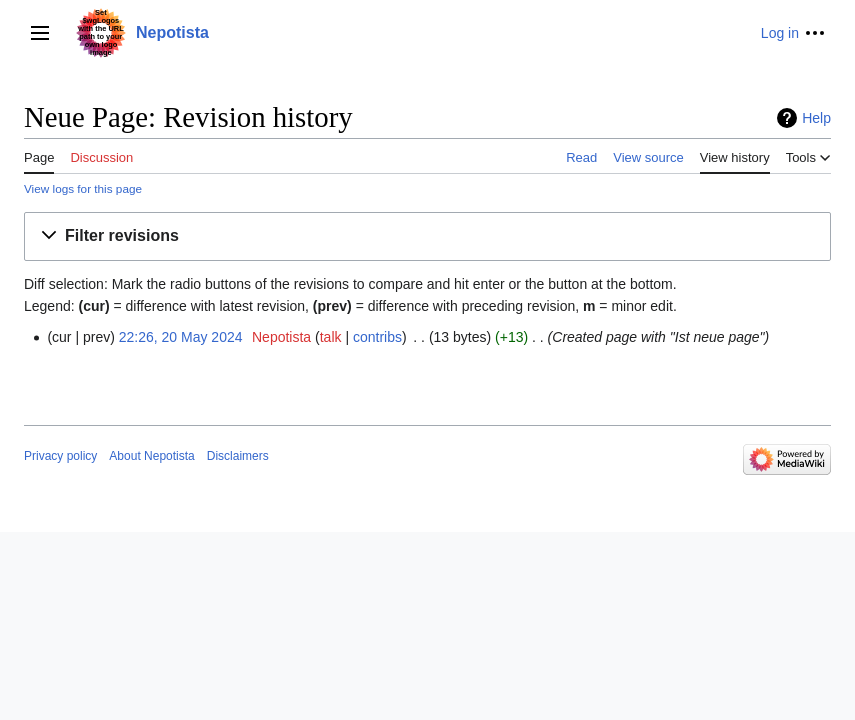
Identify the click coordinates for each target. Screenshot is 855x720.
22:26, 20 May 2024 (181, 337)
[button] (427, 236)
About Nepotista (151, 456)
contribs (377, 337)
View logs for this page (83, 188)
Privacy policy (60, 456)
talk (331, 337)
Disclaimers (238, 456)
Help (816, 118)
